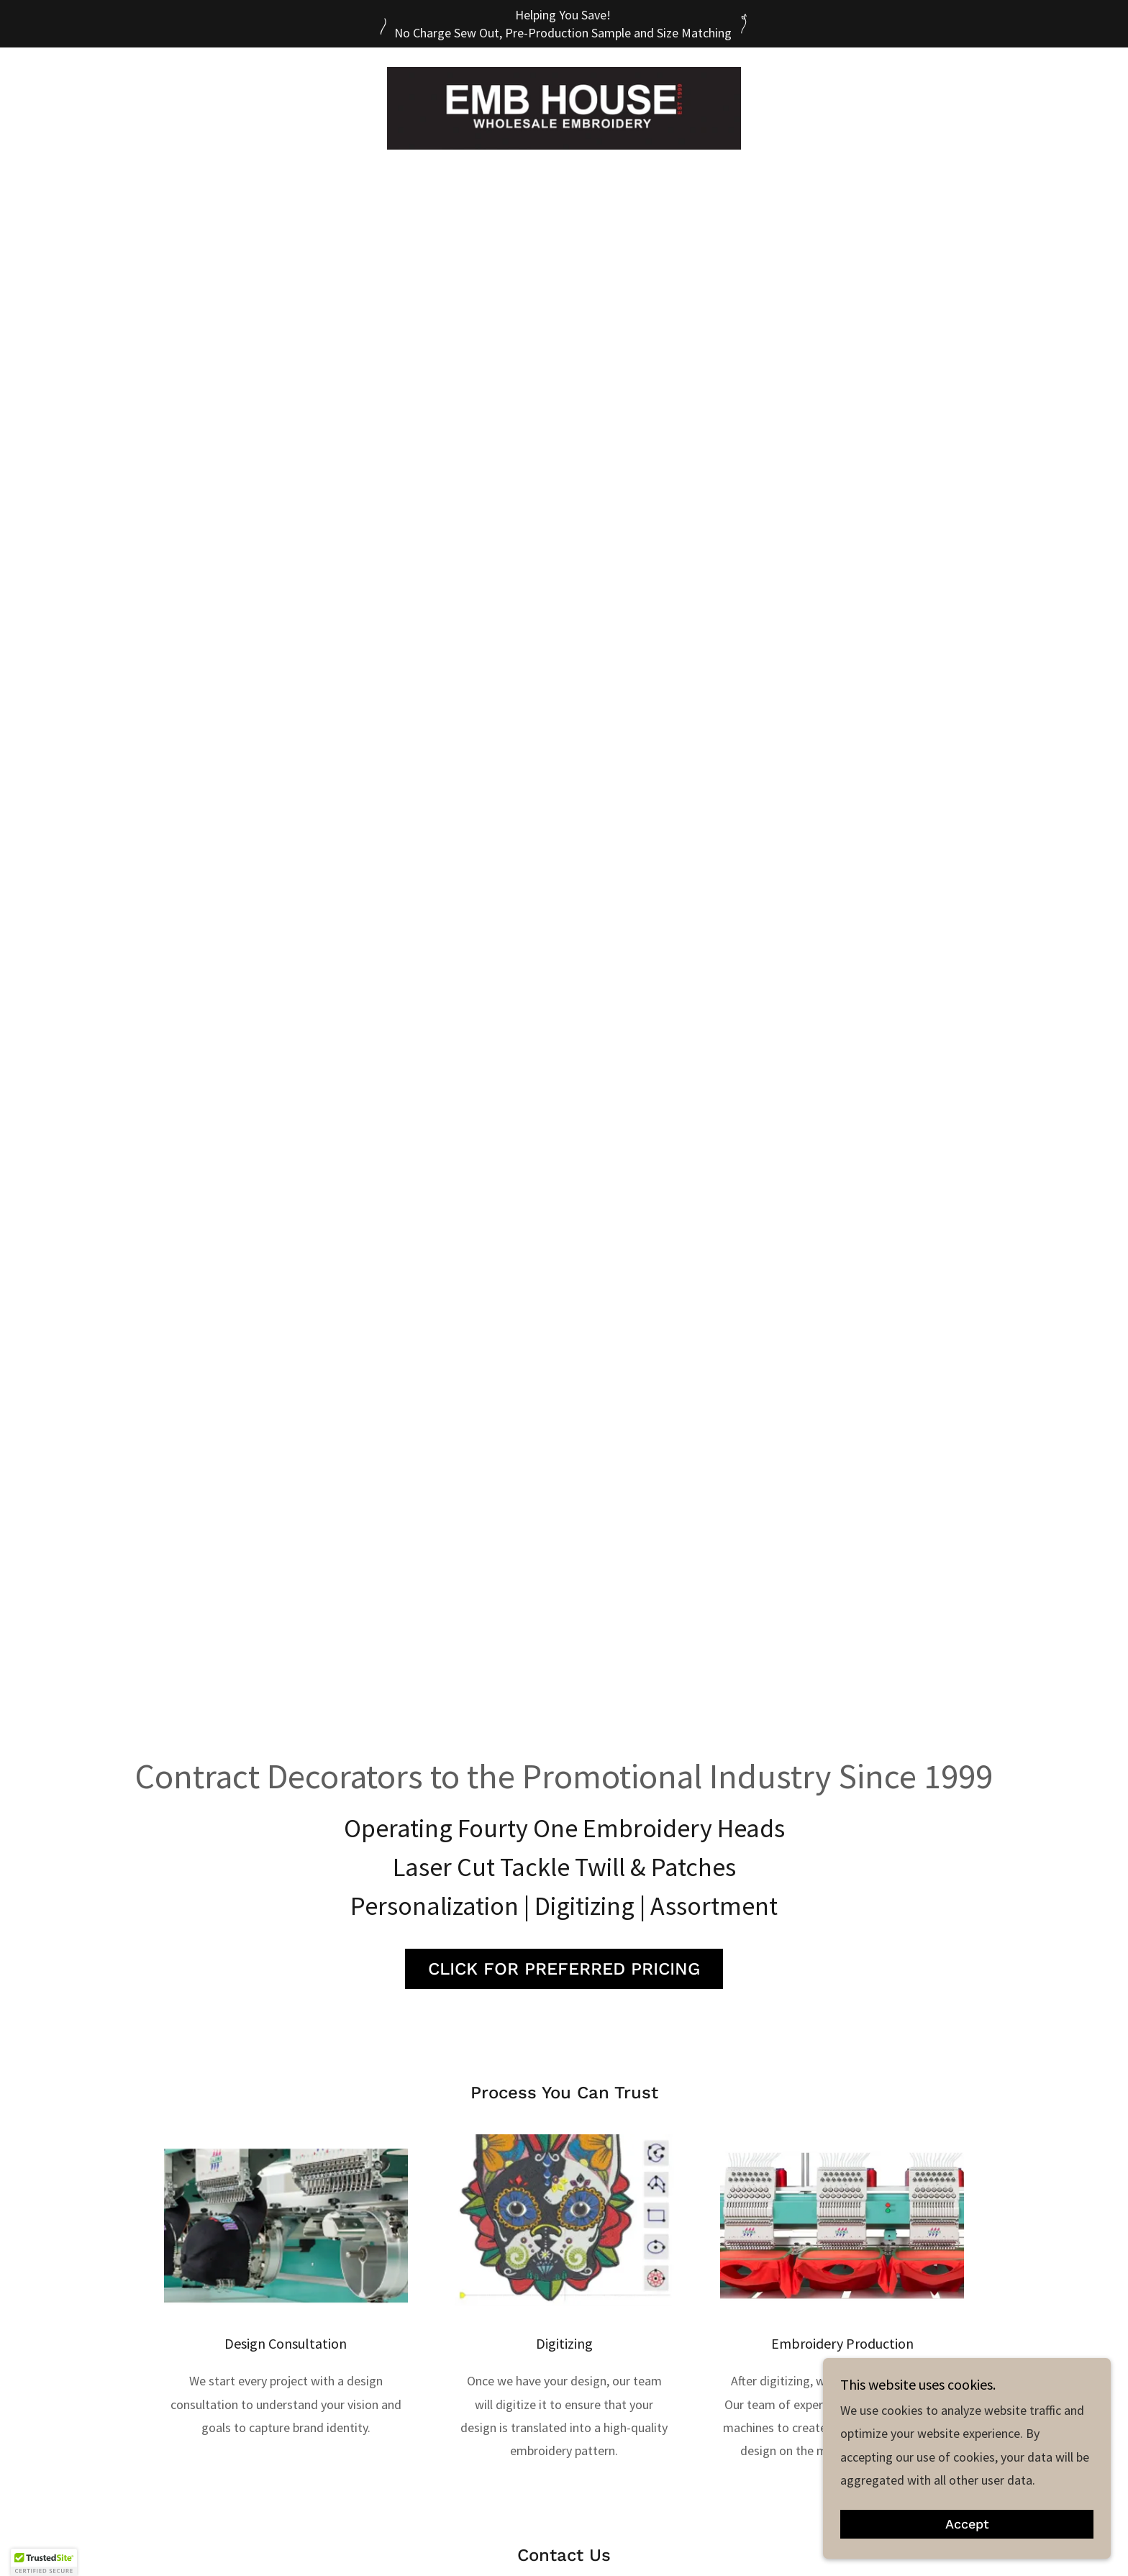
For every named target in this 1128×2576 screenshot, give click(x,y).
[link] (564, 107)
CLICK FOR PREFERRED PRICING (564, 1969)
